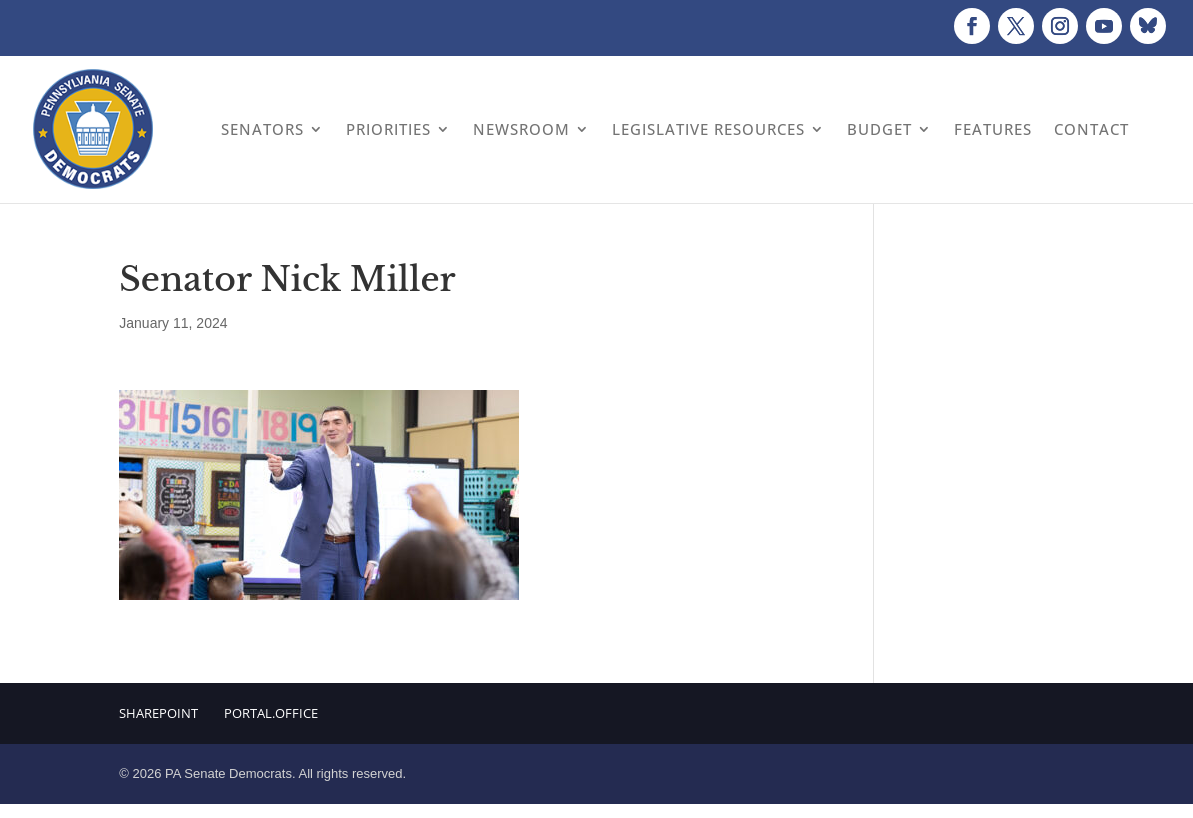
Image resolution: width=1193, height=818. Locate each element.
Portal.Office (271, 713)
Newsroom (521, 129)
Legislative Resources (708, 129)
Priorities (388, 129)
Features (993, 129)
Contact (1091, 129)
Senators (262, 129)
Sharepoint (158, 713)
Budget (879, 129)
